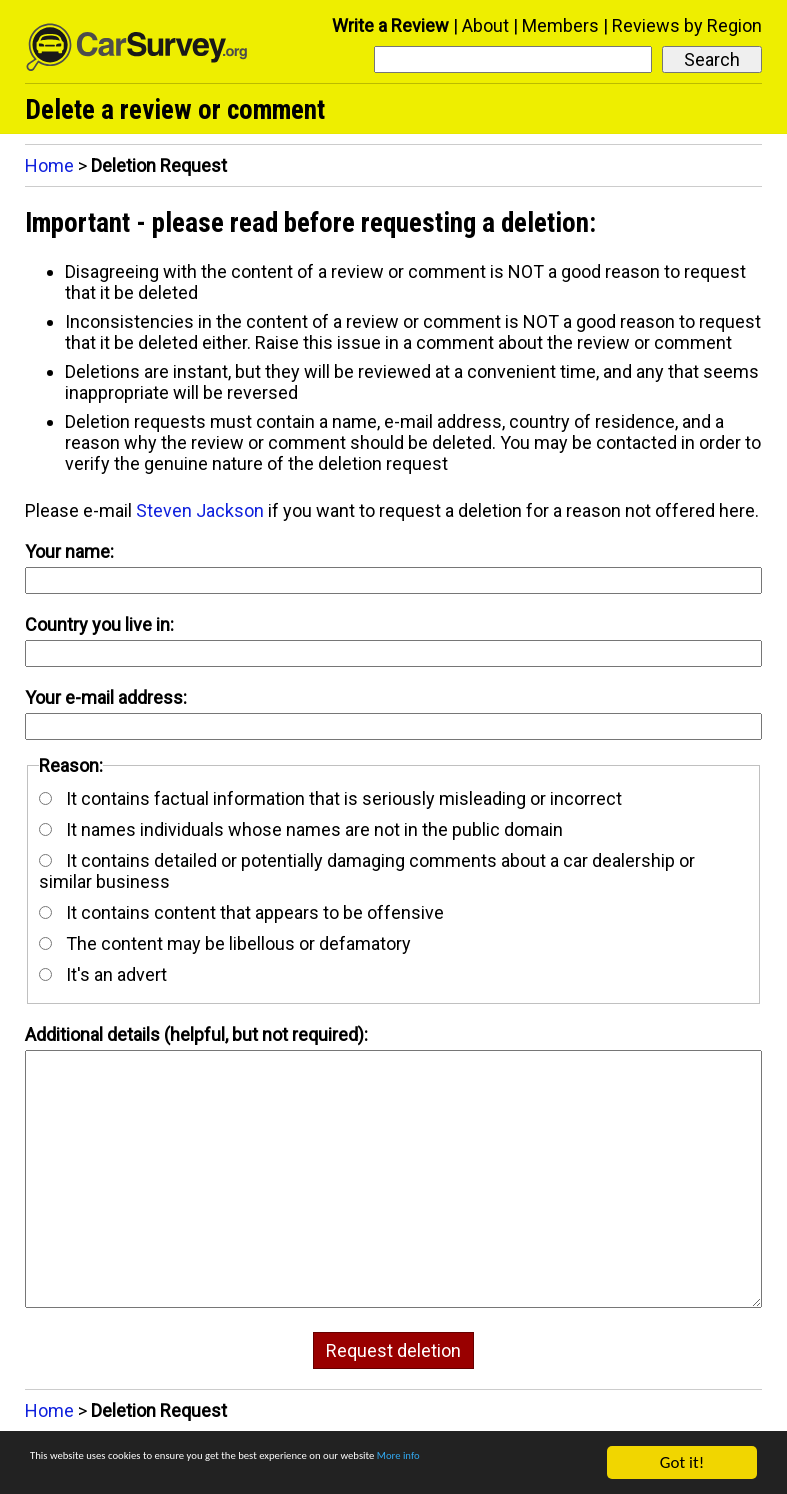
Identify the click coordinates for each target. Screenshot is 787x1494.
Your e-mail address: (106, 697)
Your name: (69, 551)
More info (64, 1471)
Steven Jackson (200, 510)
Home (49, 165)
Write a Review (390, 25)
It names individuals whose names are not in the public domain (301, 829)
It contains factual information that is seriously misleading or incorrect (330, 798)
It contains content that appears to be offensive (241, 912)
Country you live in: (99, 624)
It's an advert (103, 974)
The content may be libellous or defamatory (225, 943)
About (485, 25)
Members (560, 25)
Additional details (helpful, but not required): (196, 1034)
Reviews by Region (687, 25)
